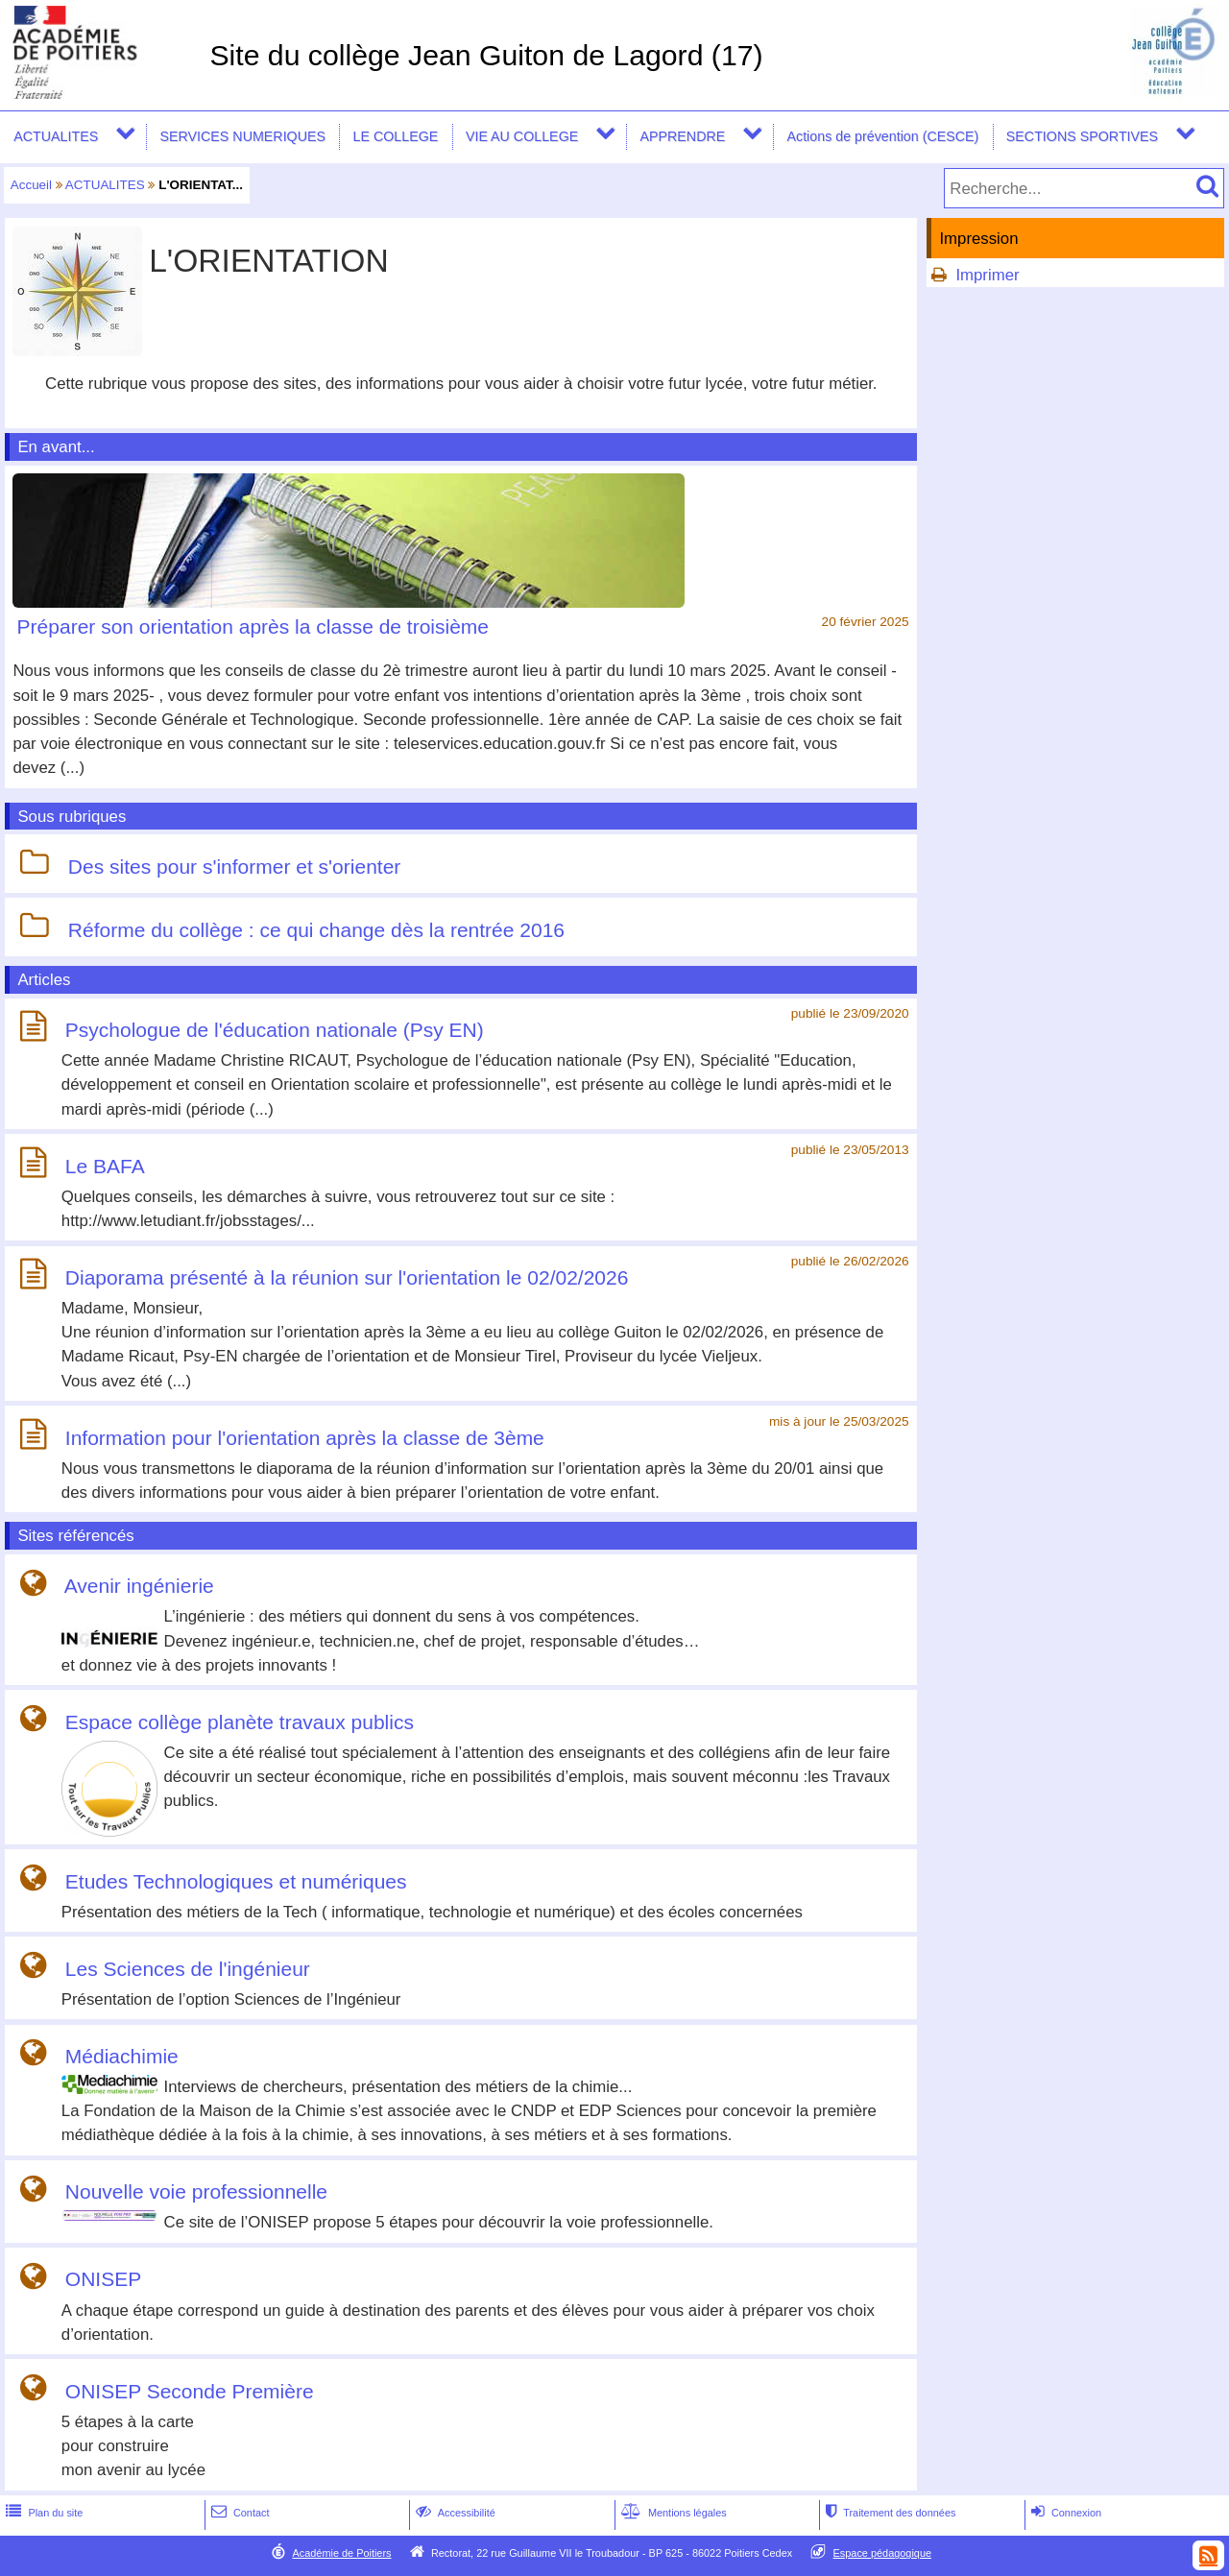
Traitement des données (888, 2512)
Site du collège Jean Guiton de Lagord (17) (485, 55)
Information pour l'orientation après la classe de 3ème (304, 1438)
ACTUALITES (55, 136)
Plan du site (42, 2512)
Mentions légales (672, 2512)
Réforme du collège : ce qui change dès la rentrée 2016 (316, 930)
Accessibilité (453, 2512)
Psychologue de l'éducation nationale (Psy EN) (274, 1030)
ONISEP (103, 2280)
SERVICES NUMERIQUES (242, 136)
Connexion (1064, 2512)
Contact (238, 2512)
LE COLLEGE (396, 136)
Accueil (31, 185)
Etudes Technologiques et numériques (236, 1881)
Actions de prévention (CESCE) (882, 136)
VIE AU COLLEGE (522, 136)
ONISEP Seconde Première (189, 2391)
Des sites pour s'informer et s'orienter (234, 866)
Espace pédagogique (882, 2553)
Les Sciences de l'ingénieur (187, 1969)
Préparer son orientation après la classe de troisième (253, 626)
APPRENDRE (682, 136)
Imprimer (987, 275)
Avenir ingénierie (139, 1587)
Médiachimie (122, 2056)
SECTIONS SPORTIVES (1082, 136)
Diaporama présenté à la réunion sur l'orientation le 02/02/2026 (347, 1277)
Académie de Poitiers (341, 2553)
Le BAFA (105, 1166)
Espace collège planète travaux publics (239, 1722)
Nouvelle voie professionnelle (196, 2192)
